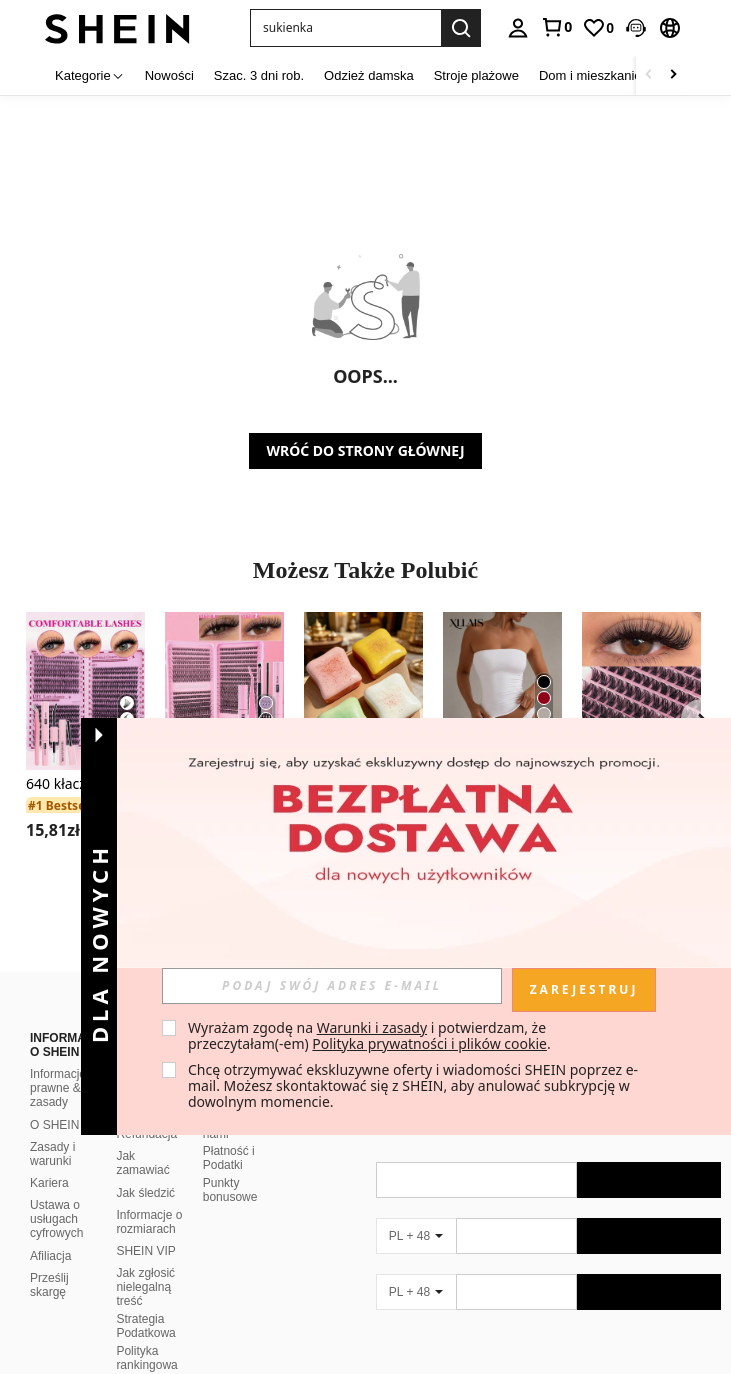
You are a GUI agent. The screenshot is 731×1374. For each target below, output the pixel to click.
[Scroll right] (673, 75)
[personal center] (518, 28)
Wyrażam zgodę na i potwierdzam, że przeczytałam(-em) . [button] (369, 1035)
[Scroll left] (649, 75)
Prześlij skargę (49, 1285)
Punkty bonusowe (230, 1190)
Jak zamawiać (142, 1163)
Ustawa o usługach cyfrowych (56, 1219)
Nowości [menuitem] (169, 75)
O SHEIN (54, 1125)
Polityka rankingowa (146, 1358)
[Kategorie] (90, 75)
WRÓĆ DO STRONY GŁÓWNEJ (365, 450)
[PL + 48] (416, 1236)
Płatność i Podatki (229, 1158)
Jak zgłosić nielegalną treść (145, 1287)
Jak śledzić (145, 1193)
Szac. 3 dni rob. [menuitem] (259, 75)
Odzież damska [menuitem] (369, 75)
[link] (556, 27)
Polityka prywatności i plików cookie (429, 1043)
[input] (332, 986)
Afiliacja (50, 1256)
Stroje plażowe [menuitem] (476, 75)
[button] (636, 28)
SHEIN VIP (145, 1251)
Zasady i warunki (52, 1154)
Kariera (49, 1183)
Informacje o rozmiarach (149, 1222)
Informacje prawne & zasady (58, 1088)
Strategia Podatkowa (145, 1326)
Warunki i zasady (372, 1027)
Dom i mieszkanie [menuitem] (590, 75)
